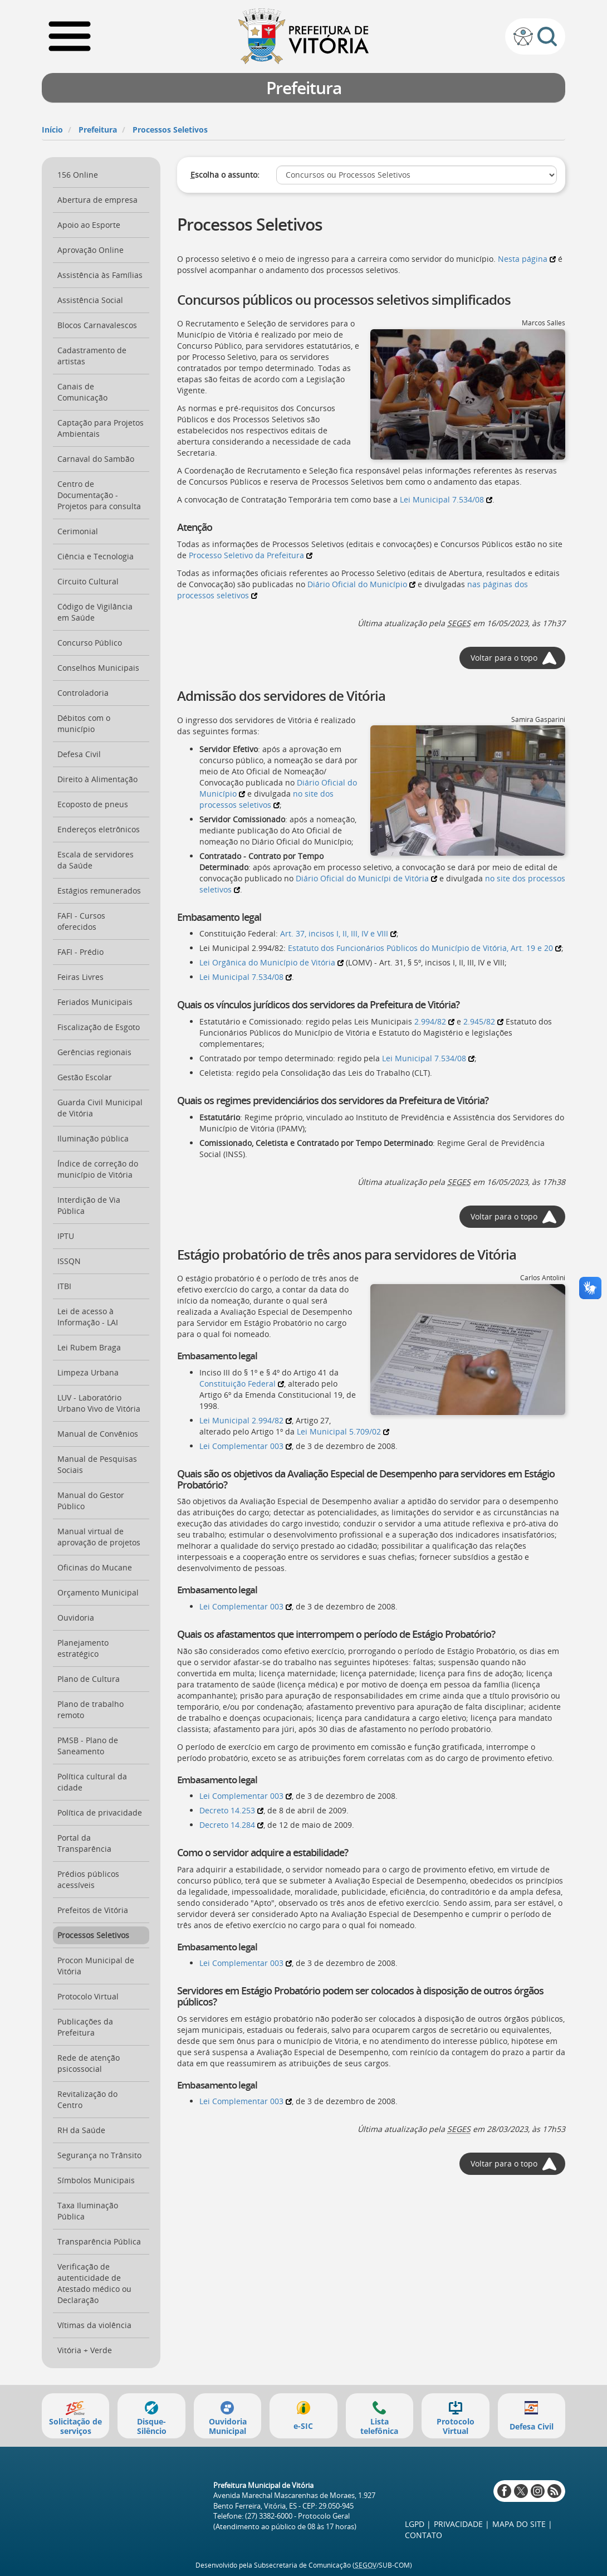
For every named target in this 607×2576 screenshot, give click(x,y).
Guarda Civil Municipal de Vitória (100, 1108)
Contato (423, 2535)
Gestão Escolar (84, 1077)
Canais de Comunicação (82, 392)
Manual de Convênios (97, 1433)
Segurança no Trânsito (99, 2155)
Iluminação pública (93, 1138)
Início (52, 129)
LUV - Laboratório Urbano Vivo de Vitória (98, 1403)
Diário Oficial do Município (361, 584)
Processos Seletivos (170, 129)
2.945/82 (483, 1021)
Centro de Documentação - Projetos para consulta (99, 495)
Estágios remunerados (99, 890)
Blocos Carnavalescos (97, 325)
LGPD (414, 2524)
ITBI (64, 1286)
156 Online (77, 174)
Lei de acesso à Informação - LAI (87, 1317)
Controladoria (83, 692)
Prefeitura (98, 129)
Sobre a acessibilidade (523, 36)
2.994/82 (434, 1021)
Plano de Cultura (88, 1679)
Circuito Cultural (88, 581)
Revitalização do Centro (87, 2099)
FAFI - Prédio (80, 952)
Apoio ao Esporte (88, 224)
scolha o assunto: (225, 174)
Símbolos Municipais (96, 2180)
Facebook (504, 2491)
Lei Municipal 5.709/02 (343, 1431)
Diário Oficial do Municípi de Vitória (366, 878)
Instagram (538, 2491)
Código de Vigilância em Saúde (95, 612)
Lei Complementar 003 (245, 1446)
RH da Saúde (81, 2130)
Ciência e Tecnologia (95, 556)
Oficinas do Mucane (94, 1567)
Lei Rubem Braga (89, 1347)
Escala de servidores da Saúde (95, 860)
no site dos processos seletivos (266, 799)
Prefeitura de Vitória (303, 36)
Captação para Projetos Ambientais (100, 428)
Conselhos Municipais (98, 667)
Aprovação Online (90, 250)
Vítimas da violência (94, 2325)
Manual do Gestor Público (90, 1500)
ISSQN (69, 1261)
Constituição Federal (241, 1383)
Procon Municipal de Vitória (95, 1966)
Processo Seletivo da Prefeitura (250, 555)
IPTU (65, 1236)
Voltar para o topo (504, 657)
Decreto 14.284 (231, 1824)
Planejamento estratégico (83, 1648)
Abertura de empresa (97, 199)
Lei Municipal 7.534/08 (446, 499)
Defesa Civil (79, 754)
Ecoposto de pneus (92, 804)
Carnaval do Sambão (95, 458)
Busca (547, 36)
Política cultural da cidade (92, 1782)
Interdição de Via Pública (88, 1205)
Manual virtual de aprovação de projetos (98, 1537)
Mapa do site (519, 2524)
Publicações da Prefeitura (85, 2027)
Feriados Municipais (95, 1002)
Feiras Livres (80, 977)
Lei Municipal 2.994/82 (245, 1420)
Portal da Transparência (84, 1843)
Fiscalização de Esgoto (98, 1027)
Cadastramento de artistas (91, 356)
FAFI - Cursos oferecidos (81, 921)
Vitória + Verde (84, 2350)
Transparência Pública (99, 2241)
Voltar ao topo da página (571, 2551)
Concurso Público (89, 642)
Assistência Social (90, 300)
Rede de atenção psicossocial (88, 2063)
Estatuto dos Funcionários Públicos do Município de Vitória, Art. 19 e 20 (424, 948)
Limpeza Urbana (88, 1372)
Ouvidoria (75, 1617)
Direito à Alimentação (97, 779)
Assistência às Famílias (100, 275)
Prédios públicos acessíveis (88, 1879)
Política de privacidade (99, 1812)
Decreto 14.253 (231, 1810)
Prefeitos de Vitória (92, 1910)
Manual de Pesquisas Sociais (97, 1464)
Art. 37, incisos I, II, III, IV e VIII (338, 933)
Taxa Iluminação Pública (87, 2211)
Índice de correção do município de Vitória (97, 1169)
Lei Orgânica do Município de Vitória (271, 962)
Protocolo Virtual (88, 1996)
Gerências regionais (94, 1052)
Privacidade (458, 2524)
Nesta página (527, 258)
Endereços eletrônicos (98, 829)
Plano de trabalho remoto (90, 1709)
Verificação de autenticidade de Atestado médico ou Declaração (94, 2283)
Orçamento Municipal (98, 1592)
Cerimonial (77, 531)
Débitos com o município (83, 723)
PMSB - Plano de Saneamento (87, 1746)
